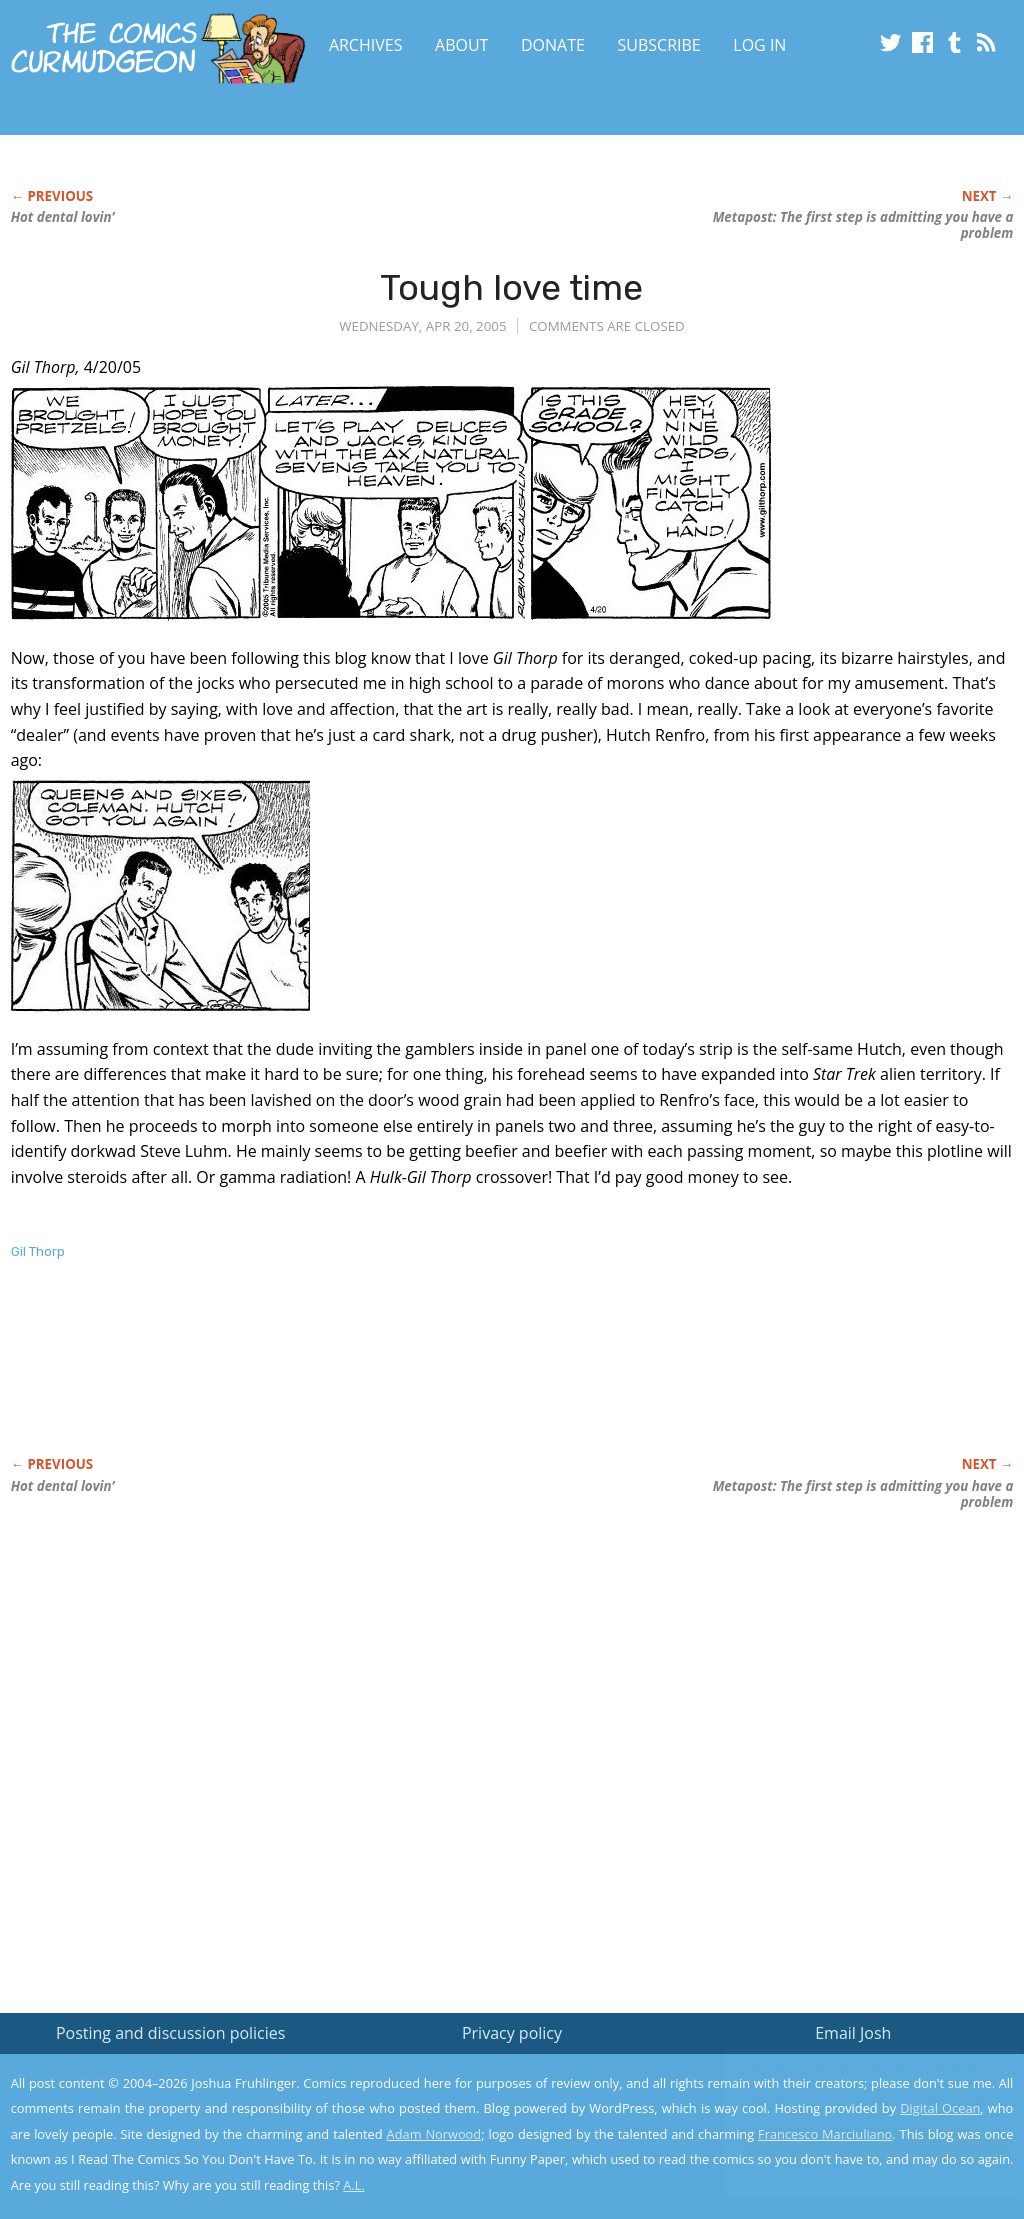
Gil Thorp (38, 1251)
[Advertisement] (375, 1379)
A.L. (354, 2185)
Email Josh (853, 2033)
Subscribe (659, 45)
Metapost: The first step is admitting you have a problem (863, 225)
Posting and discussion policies (171, 2033)
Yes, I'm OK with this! (854, 2144)
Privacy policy (512, 2033)
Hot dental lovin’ (63, 217)
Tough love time (511, 287)
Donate (553, 45)
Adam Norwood (434, 2134)
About (461, 45)
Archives (366, 45)
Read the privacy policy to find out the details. (845, 2094)
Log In (759, 45)
